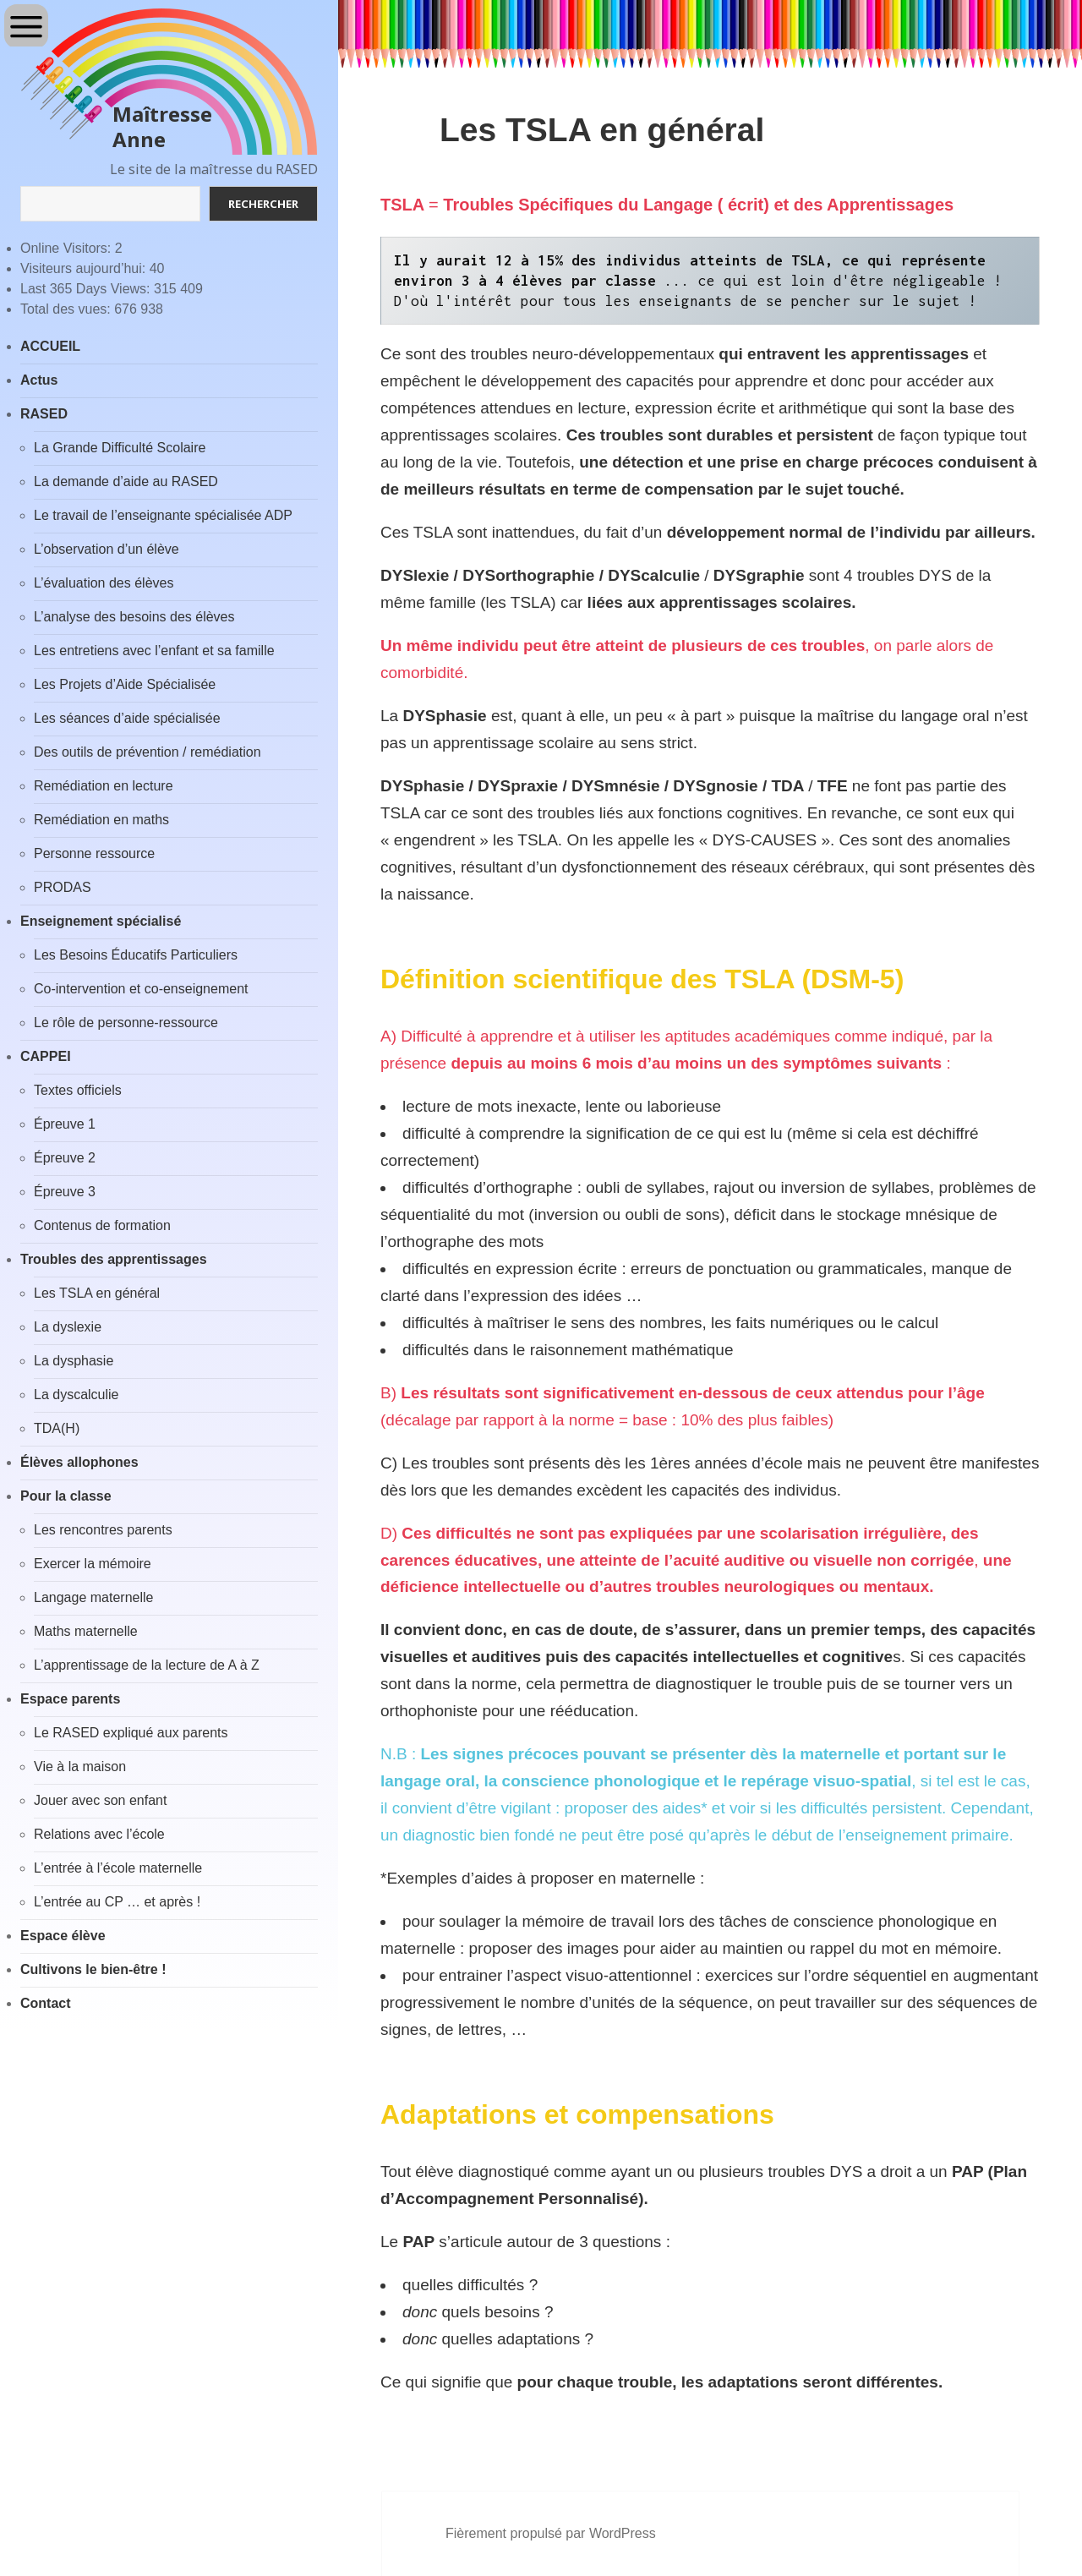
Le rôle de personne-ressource (126, 1022)
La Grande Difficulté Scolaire (119, 447)
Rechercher (263, 203)
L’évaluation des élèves (103, 583)
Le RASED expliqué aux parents (130, 1733)
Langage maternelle (93, 1597)
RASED (44, 414)
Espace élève (63, 1935)
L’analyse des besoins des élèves (134, 617)
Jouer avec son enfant (100, 1800)
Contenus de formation (102, 1225)
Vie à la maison (80, 1766)
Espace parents (70, 1699)
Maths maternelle (86, 1631)
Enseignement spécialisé (100, 921)
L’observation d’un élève (106, 549)
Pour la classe (66, 1496)
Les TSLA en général (97, 1293)
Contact (45, 2003)
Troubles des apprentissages (113, 1259)
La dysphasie (73, 1361)
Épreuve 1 (65, 1124)
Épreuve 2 (65, 1158)
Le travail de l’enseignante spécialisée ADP (163, 515)
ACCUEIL (50, 346)
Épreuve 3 (65, 1191)
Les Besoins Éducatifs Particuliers (136, 955)
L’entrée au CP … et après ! (117, 1902)
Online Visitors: (67, 248)
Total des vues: (67, 309)
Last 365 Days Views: (87, 289)
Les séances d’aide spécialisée (127, 718)
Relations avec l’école (99, 1834)
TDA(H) (56, 1428)
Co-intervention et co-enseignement (141, 989)
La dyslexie (67, 1327)
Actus (38, 380)
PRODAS (62, 887)
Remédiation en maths (101, 819)
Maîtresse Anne (162, 126)
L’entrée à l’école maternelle (118, 1868)
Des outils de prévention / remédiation (147, 752)
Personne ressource (94, 853)
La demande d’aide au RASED (126, 481)
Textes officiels (78, 1090)
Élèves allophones (79, 1462)
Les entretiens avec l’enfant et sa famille (154, 650)
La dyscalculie (76, 1394)
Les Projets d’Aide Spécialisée (125, 684)
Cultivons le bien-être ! (93, 1969)
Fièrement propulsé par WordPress (550, 2533)
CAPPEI (45, 1056)
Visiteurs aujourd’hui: (85, 268)
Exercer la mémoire (92, 1563)
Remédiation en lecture (103, 786)
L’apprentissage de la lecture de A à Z (147, 1665)
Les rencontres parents (103, 1530)
